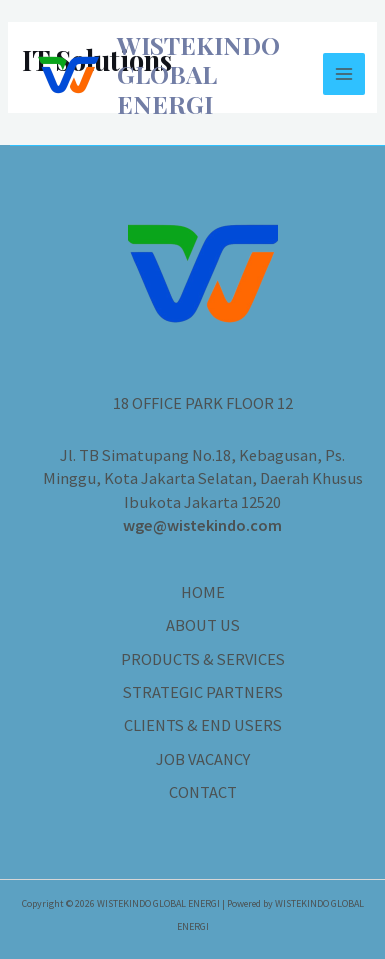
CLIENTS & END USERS (203, 725)
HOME (203, 592)
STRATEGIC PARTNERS (203, 692)
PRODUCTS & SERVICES (203, 659)
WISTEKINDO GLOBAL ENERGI (198, 74)
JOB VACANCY (203, 759)
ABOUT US (203, 625)
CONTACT (203, 792)
